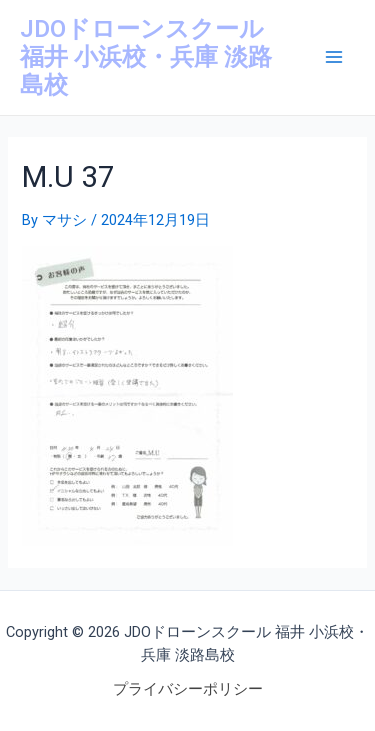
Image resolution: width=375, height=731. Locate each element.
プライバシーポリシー (188, 689)
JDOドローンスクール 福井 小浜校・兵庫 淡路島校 (146, 57)
